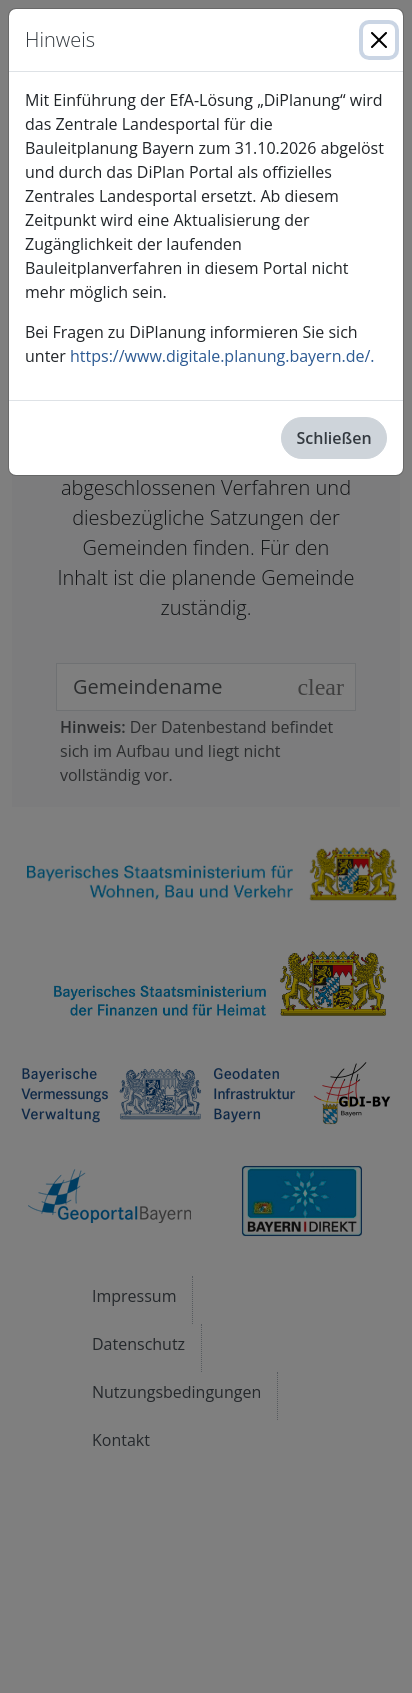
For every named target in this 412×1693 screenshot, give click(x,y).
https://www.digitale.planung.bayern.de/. (222, 356)
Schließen (334, 438)
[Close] (379, 40)
